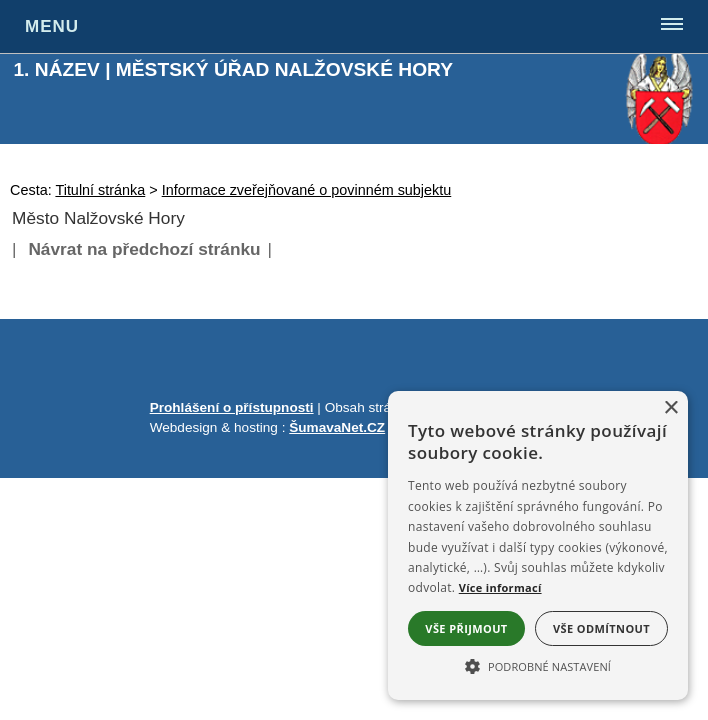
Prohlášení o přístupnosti (232, 407)
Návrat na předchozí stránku (144, 249)
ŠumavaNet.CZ (337, 427)
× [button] (670, 408)
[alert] (538, 545)
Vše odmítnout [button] (601, 628)
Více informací (500, 587)
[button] (538, 665)
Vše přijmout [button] (466, 628)
